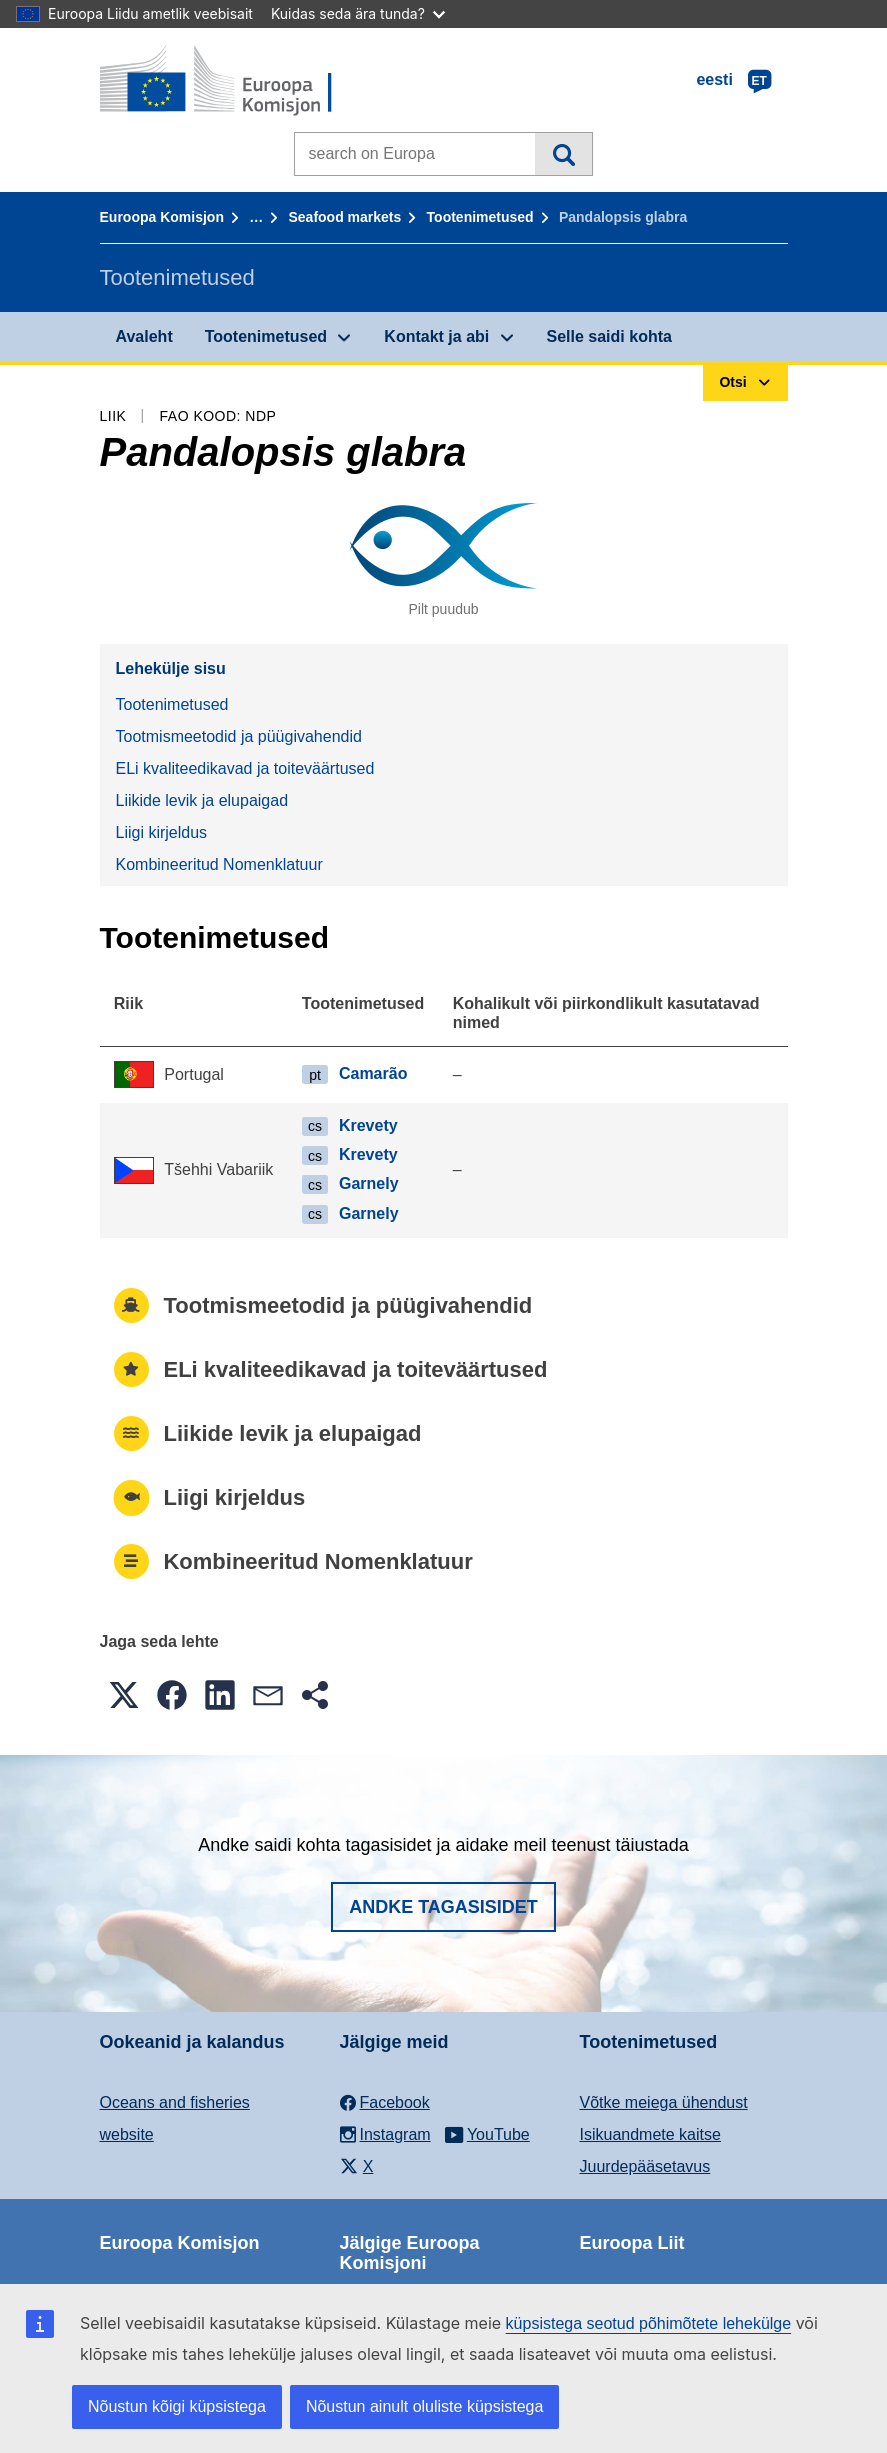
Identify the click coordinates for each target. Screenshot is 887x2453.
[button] (124, 1695)
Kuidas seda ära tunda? (358, 13)
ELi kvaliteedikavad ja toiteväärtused (245, 768)
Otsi (563, 154)
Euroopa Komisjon (162, 217)
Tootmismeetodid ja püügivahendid (239, 736)
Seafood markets (344, 217)
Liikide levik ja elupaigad (202, 800)
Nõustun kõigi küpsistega (177, 2406)
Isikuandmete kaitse (650, 2134)
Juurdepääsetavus (645, 2166)
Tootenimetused (480, 217)
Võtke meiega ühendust (664, 2102)
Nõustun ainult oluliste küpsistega (424, 2406)
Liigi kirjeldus (162, 832)
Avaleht (144, 336)
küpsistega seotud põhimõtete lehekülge (649, 2323)
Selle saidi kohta (609, 336)
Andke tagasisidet (443, 1907)
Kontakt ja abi (436, 336)
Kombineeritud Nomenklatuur (219, 864)
